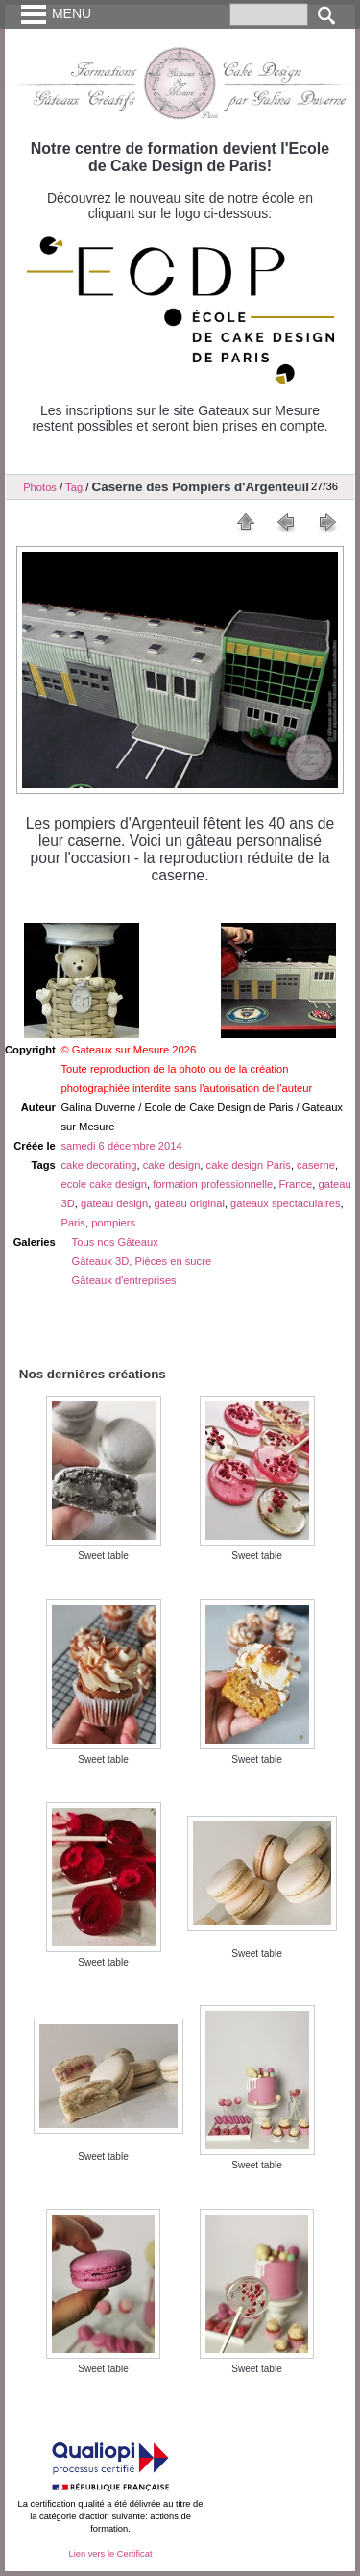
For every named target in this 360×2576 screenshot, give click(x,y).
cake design (172, 1165)
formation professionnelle (213, 1184)
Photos (40, 487)
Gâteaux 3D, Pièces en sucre (142, 1261)
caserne (316, 1165)
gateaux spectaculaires (285, 1203)
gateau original (189, 1203)
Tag (74, 487)
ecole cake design (103, 1184)
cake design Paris (248, 1165)
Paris (72, 1222)
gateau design (114, 1203)
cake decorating (98, 1165)
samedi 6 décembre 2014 (120, 1146)
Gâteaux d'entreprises (124, 1280)
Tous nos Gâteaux (115, 1242)
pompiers (113, 1222)
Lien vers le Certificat (110, 2554)
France (295, 1184)
